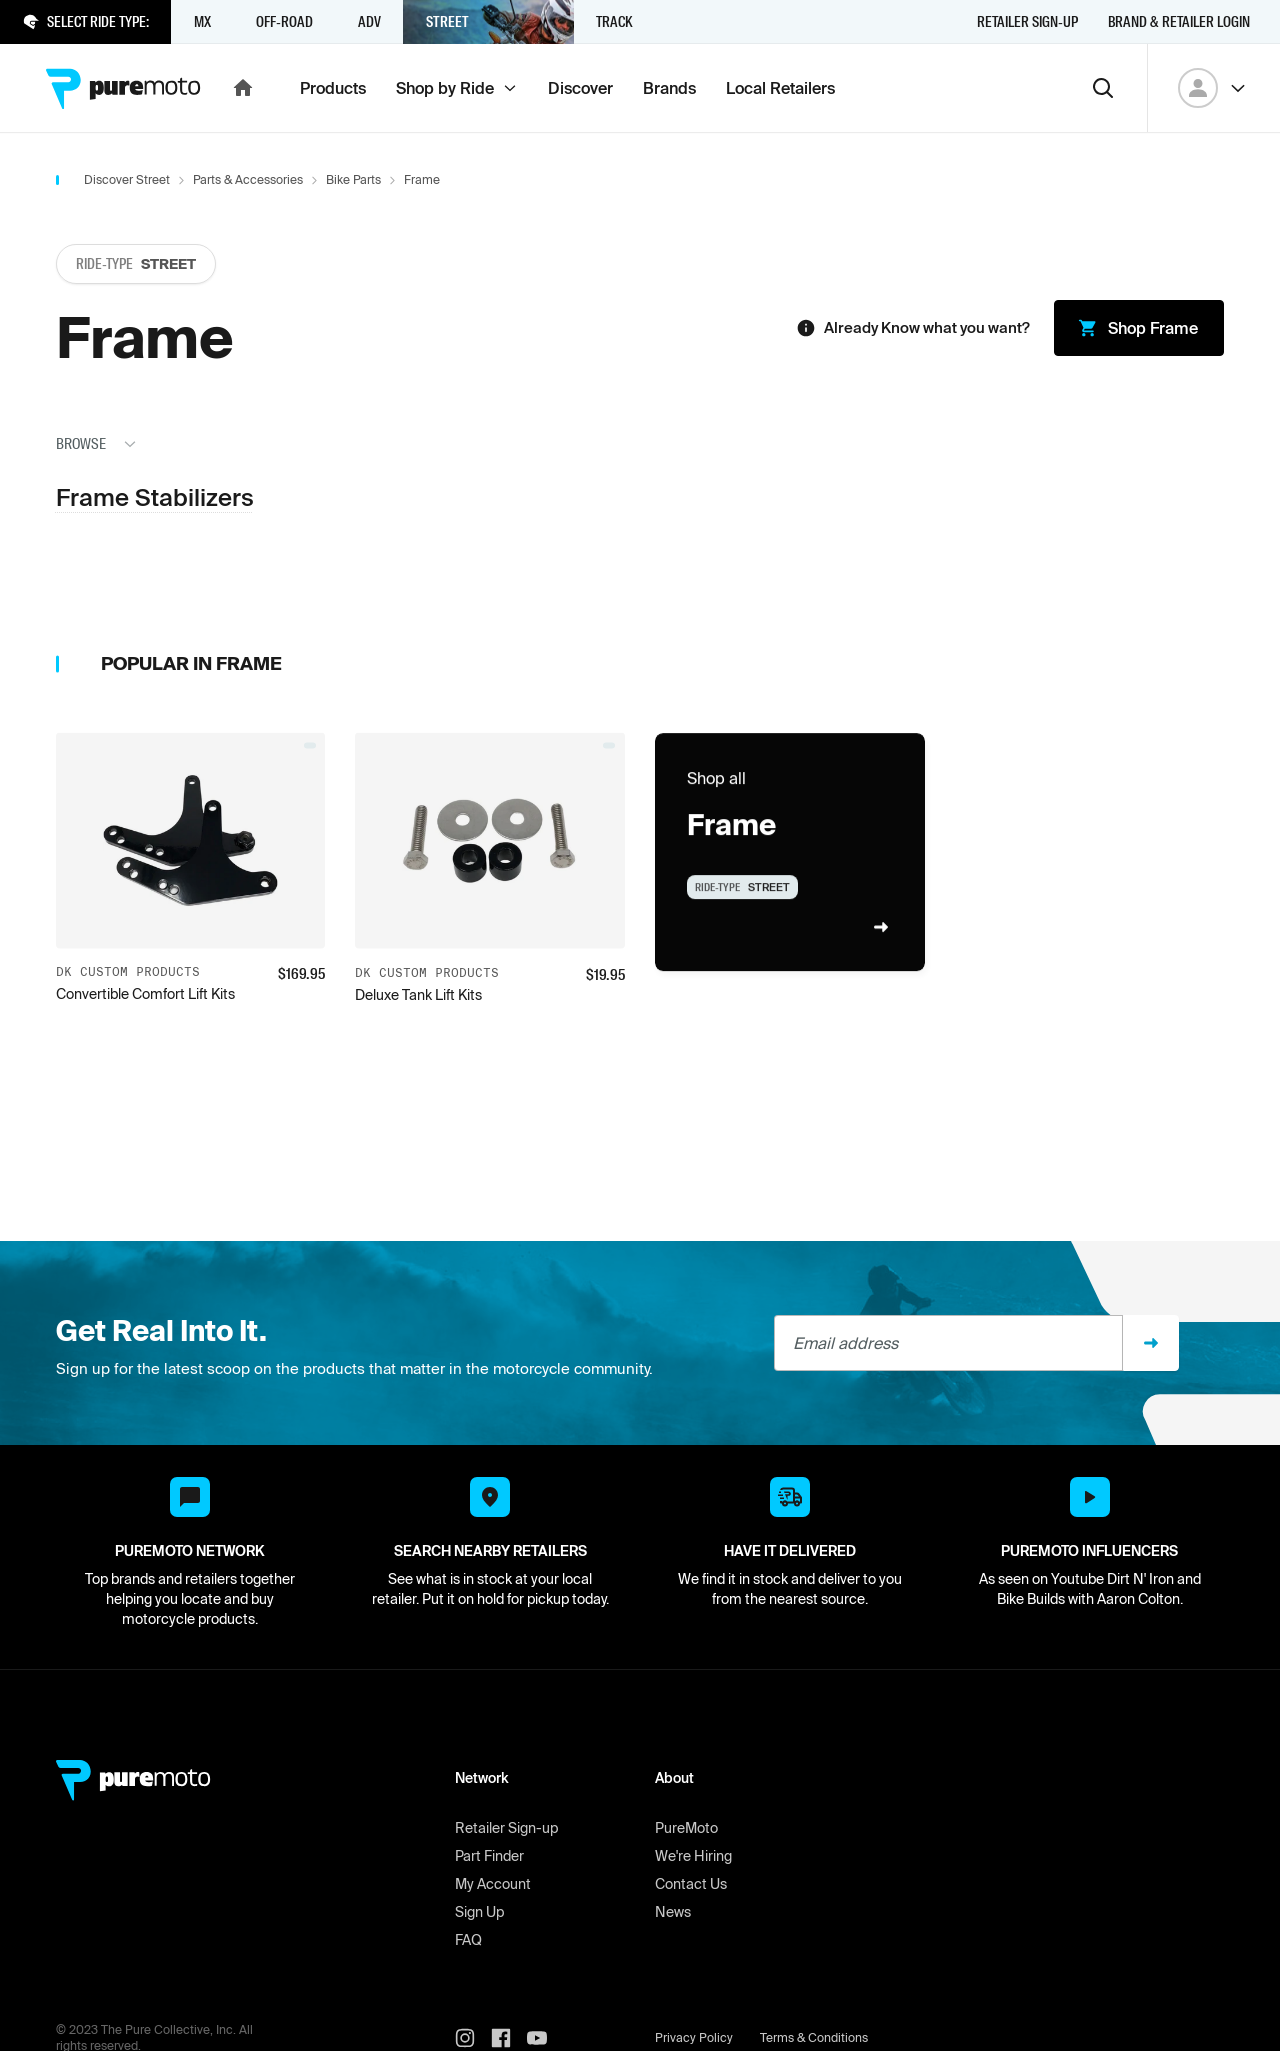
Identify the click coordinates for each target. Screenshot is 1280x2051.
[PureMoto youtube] (545, 2038)
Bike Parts (353, 179)
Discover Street (127, 179)
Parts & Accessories (248, 179)
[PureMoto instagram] (473, 2038)
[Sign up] (1151, 1343)
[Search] (1103, 88)
